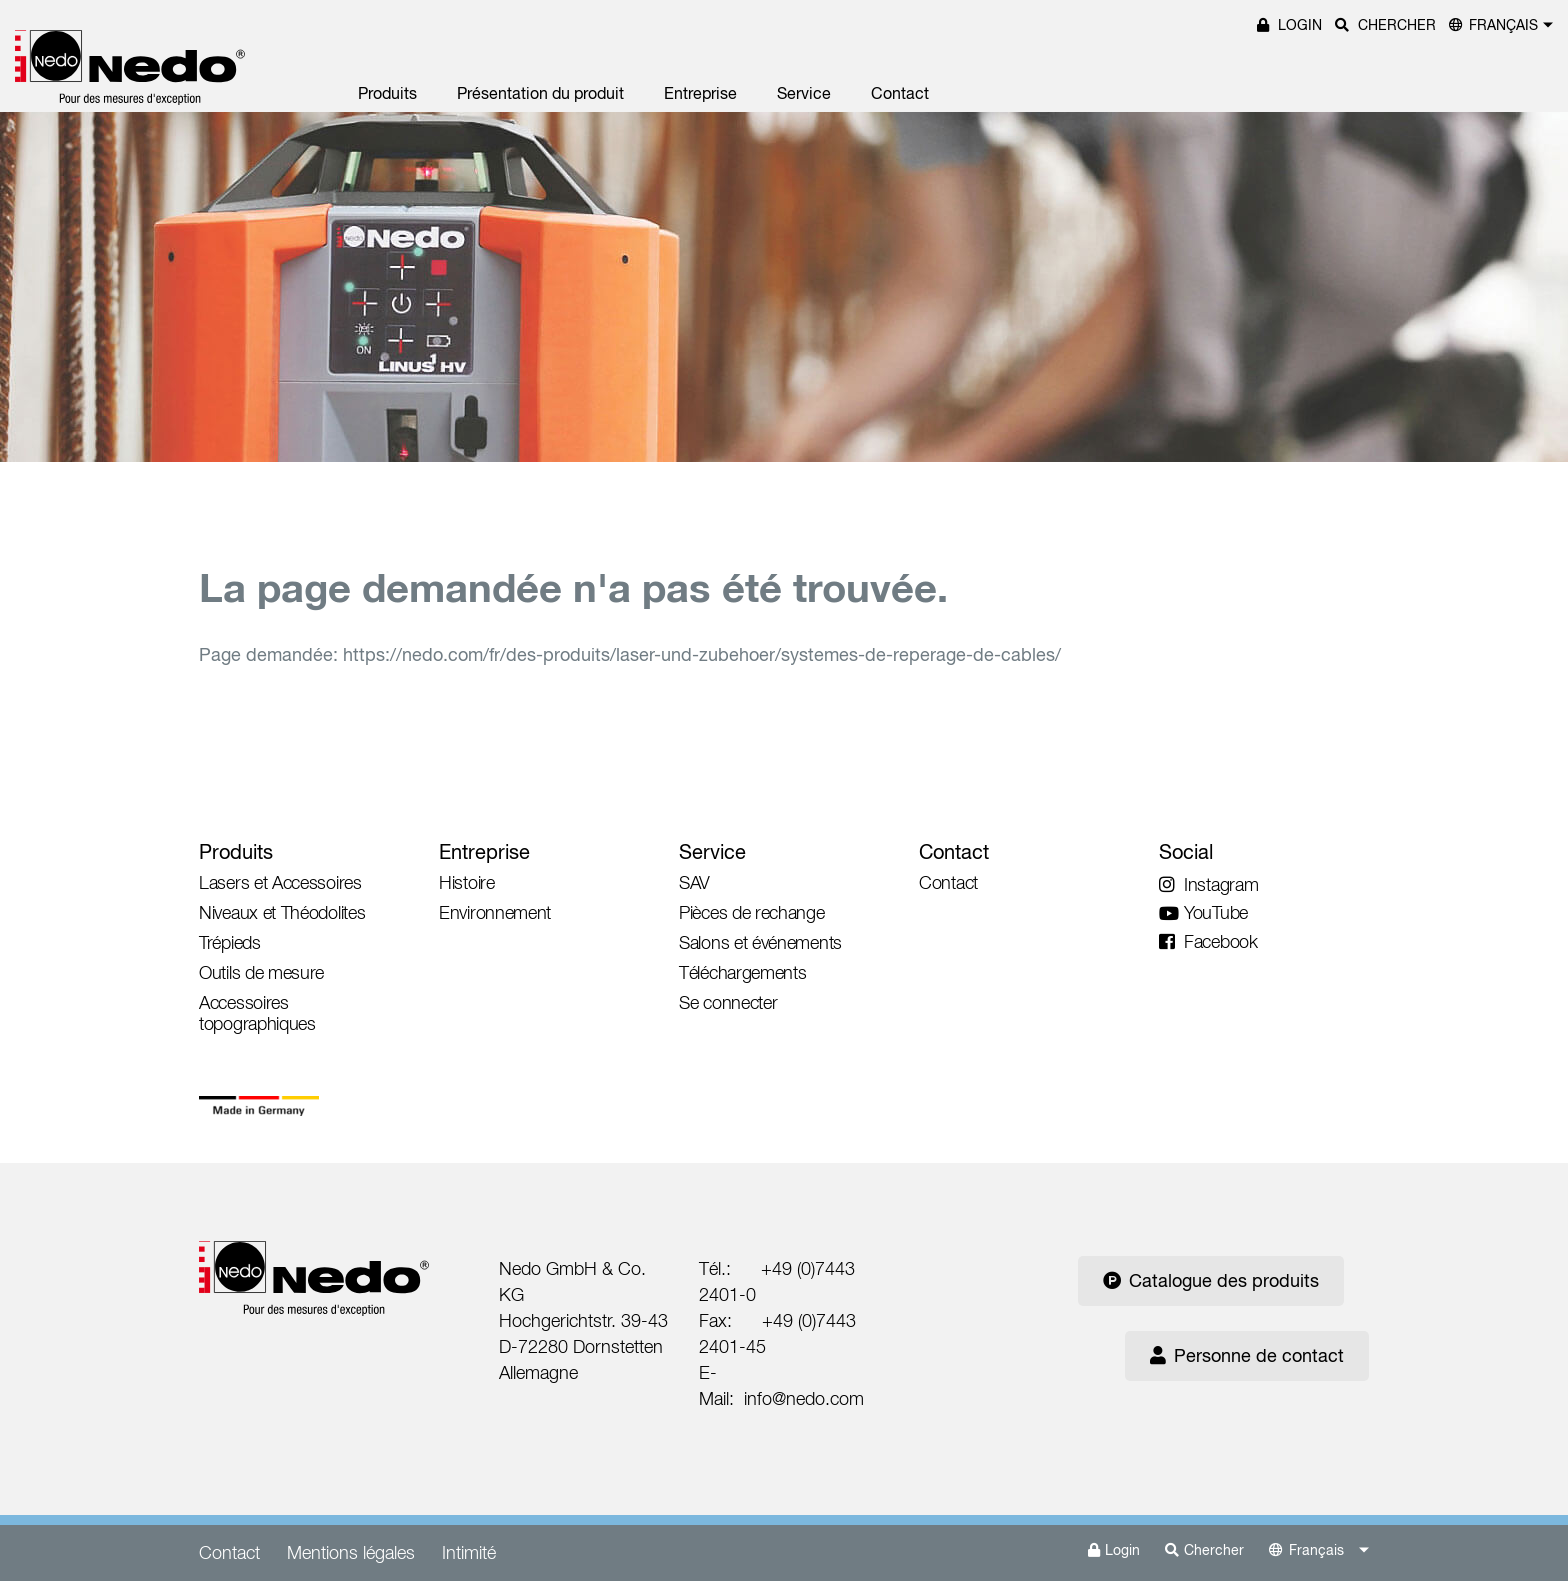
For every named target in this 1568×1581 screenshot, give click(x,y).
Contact (900, 93)
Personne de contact (1247, 1355)
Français (1503, 25)
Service (804, 93)
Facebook (1208, 941)
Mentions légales (351, 1552)
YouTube (1203, 912)
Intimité (469, 1552)
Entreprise (700, 93)
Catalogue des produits (1211, 1280)
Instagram (1208, 884)
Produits (387, 93)
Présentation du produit (540, 93)
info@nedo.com (804, 1398)
